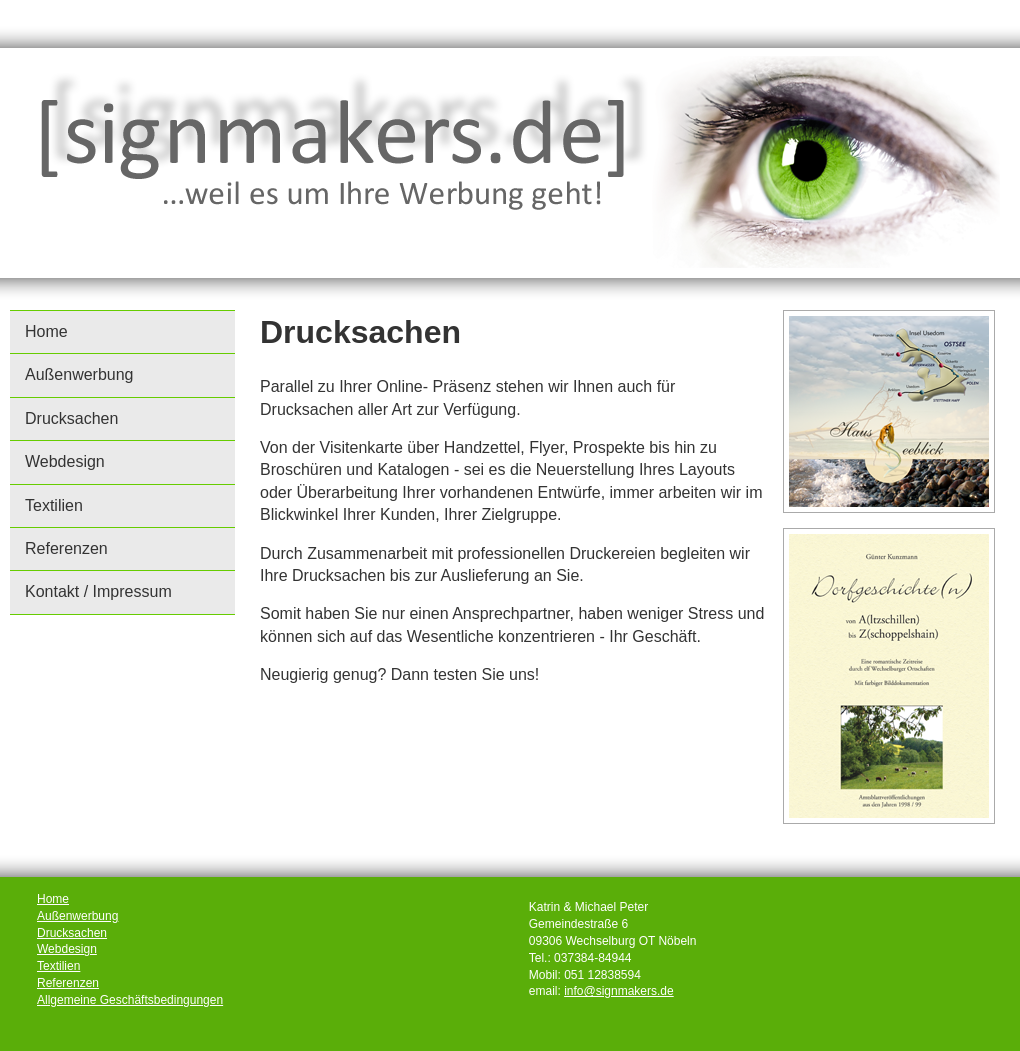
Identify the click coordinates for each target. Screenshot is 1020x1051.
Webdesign (65, 461)
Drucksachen (71, 418)
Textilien (54, 505)
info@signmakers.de (619, 991)
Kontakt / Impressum (98, 591)
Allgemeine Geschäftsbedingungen (130, 1000)
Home (46, 331)
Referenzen (66, 548)
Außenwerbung (79, 374)
